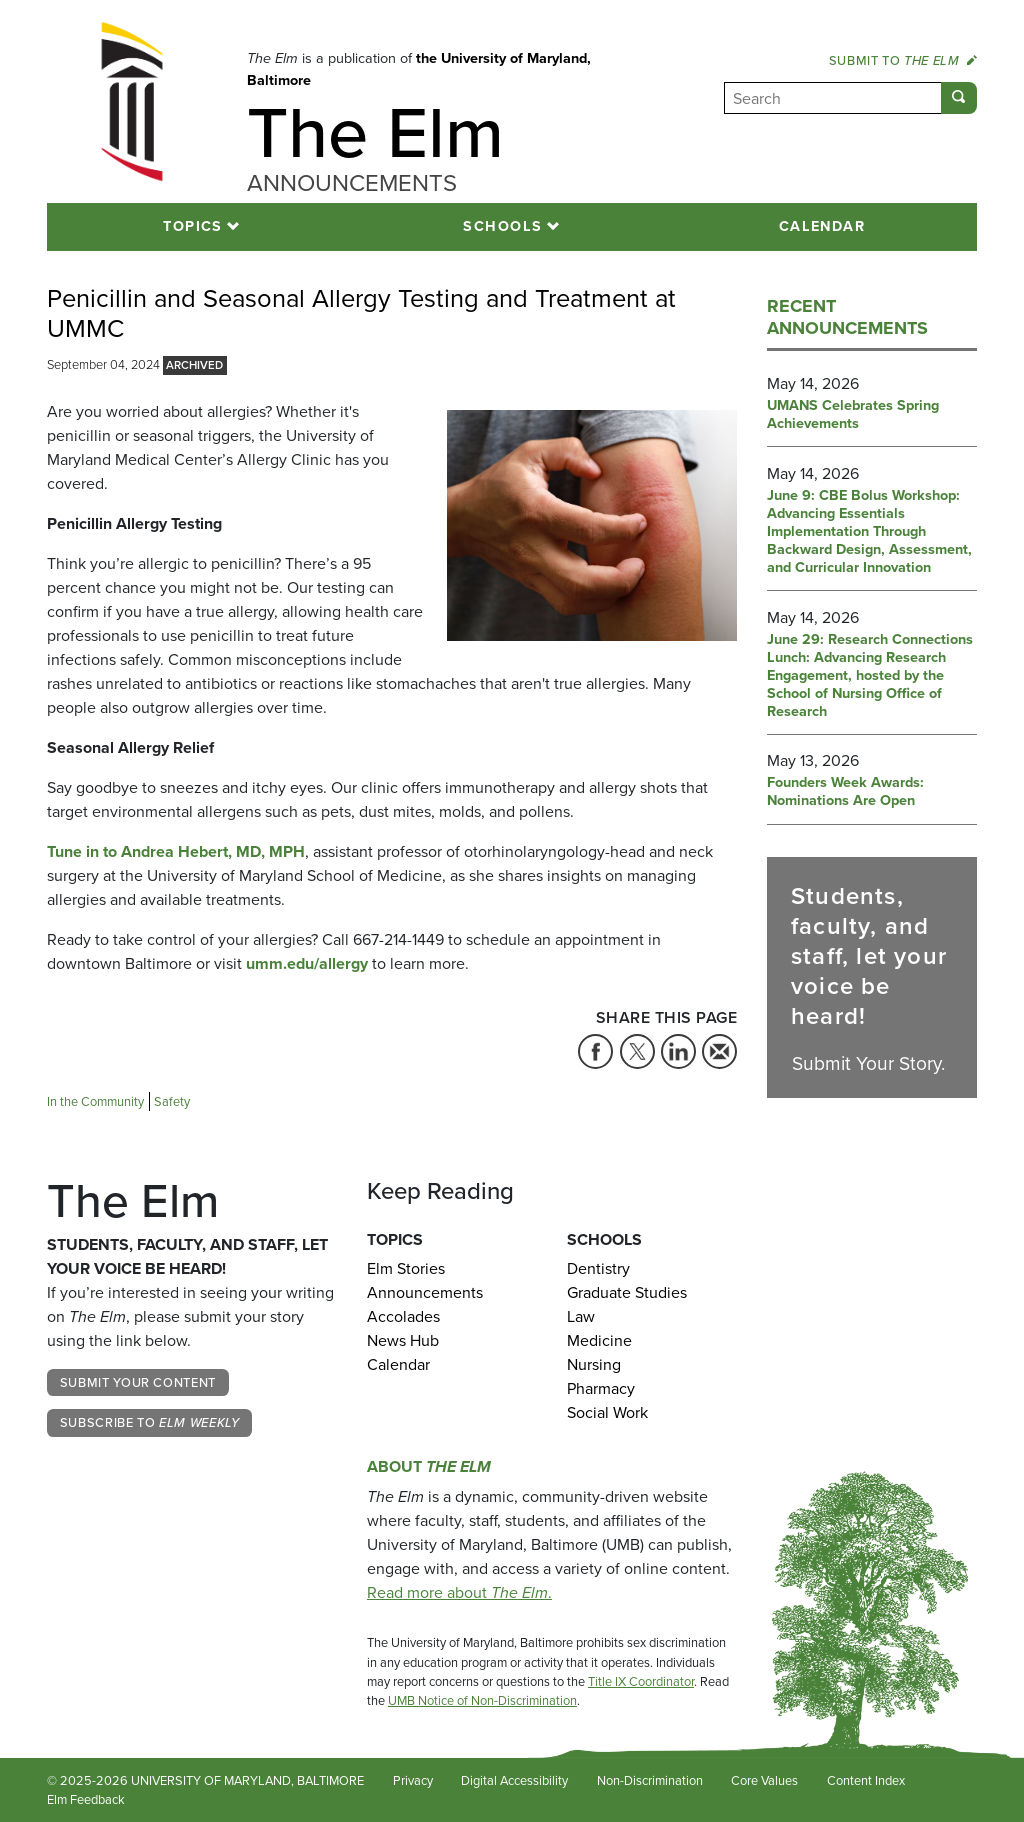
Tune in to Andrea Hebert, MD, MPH (176, 851)
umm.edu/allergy (307, 963)
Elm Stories (406, 1268)
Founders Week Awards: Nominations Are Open (845, 792)
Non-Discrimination (650, 1780)
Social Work (607, 1412)
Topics (193, 226)
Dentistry (598, 1268)
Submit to (903, 60)
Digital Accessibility (514, 1780)
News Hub (403, 1340)
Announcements (425, 1292)
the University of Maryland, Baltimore (419, 69)
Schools (502, 226)
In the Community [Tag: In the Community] (95, 1101)
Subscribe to (150, 1422)
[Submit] (959, 98)
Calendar (822, 226)
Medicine (599, 1340)
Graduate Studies (627, 1292)
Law (581, 1316)
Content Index (866, 1780)
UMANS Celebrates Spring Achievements (853, 415)
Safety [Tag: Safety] (172, 1101)
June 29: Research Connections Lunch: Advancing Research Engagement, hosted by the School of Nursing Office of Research (870, 676)
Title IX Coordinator (641, 1681)
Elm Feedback (86, 1799)
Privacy (413, 1780)
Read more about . (459, 1592)
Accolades (403, 1316)
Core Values (764, 1780)
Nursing (594, 1364)
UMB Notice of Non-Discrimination (482, 1700)
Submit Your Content (138, 1382)
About (429, 1466)
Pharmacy (601, 1388)
